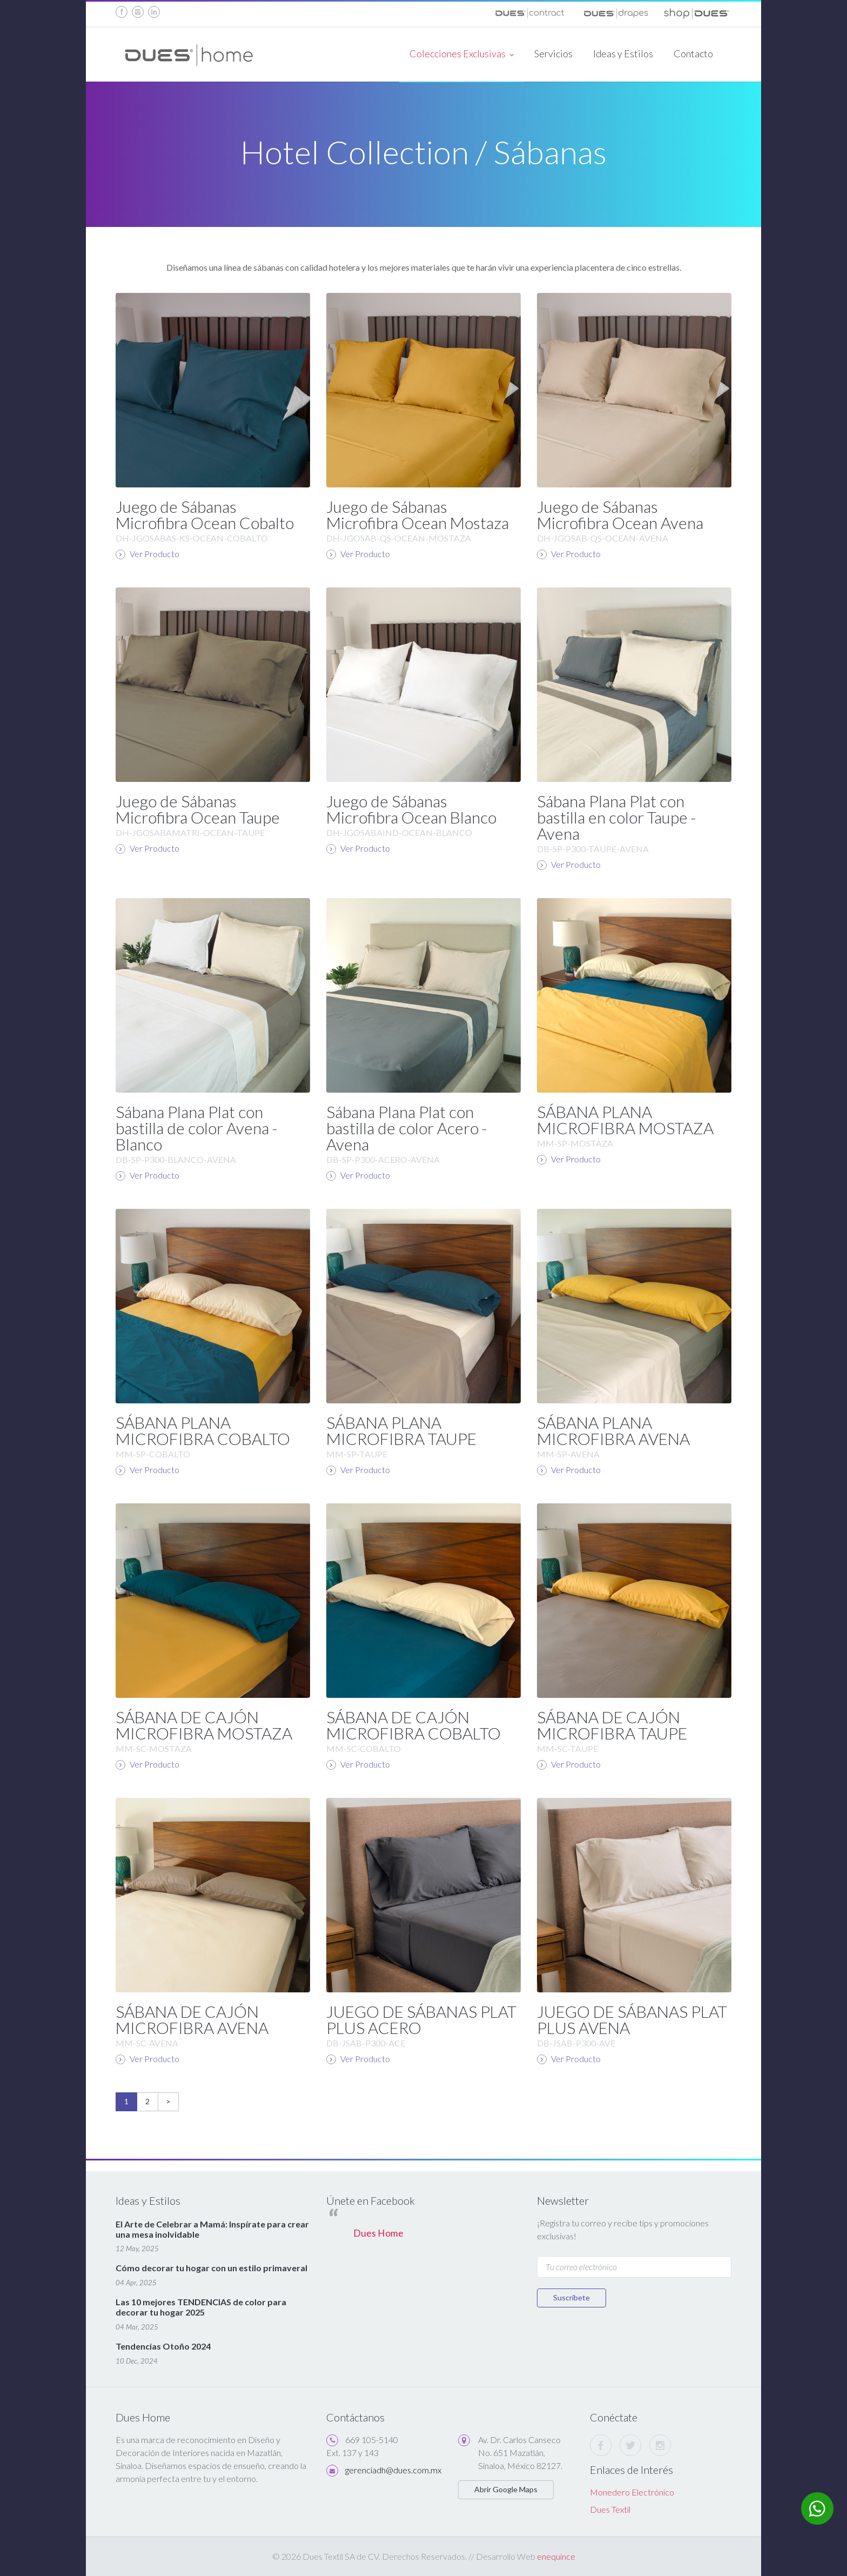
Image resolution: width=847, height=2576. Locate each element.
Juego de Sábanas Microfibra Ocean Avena (620, 514)
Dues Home (378, 2233)
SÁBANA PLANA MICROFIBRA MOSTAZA (625, 1120)
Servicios (553, 53)
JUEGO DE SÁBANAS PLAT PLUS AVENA (632, 2019)
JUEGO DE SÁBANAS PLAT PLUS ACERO (421, 2019)
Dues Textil (610, 2509)
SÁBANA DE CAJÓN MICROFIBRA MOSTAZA (204, 1725)
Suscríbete (571, 2297)
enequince (556, 2556)
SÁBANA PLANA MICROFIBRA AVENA (613, 1430)
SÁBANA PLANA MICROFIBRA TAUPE (401, 1430)
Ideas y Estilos (623, 53)
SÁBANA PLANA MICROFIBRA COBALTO (203, 1430)
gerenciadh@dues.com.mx (393, 2470)
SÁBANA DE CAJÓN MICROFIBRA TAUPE (612, 1725)
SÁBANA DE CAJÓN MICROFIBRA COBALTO (413, 1725)
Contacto (693, 53)
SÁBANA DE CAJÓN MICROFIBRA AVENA (192, 2019)
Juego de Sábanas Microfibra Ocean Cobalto (205, 514)
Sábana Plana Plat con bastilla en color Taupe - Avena (616, 817)
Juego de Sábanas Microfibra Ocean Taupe (198, 809)
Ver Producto (147, 553)
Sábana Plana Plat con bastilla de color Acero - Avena (406, 1128)
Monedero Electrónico (632, 2492)
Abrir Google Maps (505, 2489)
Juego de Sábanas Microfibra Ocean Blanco (411, 809)
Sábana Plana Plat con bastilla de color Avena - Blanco (197, 1128)
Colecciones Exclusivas (461, 55)
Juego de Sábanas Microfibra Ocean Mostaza (417, 514)
